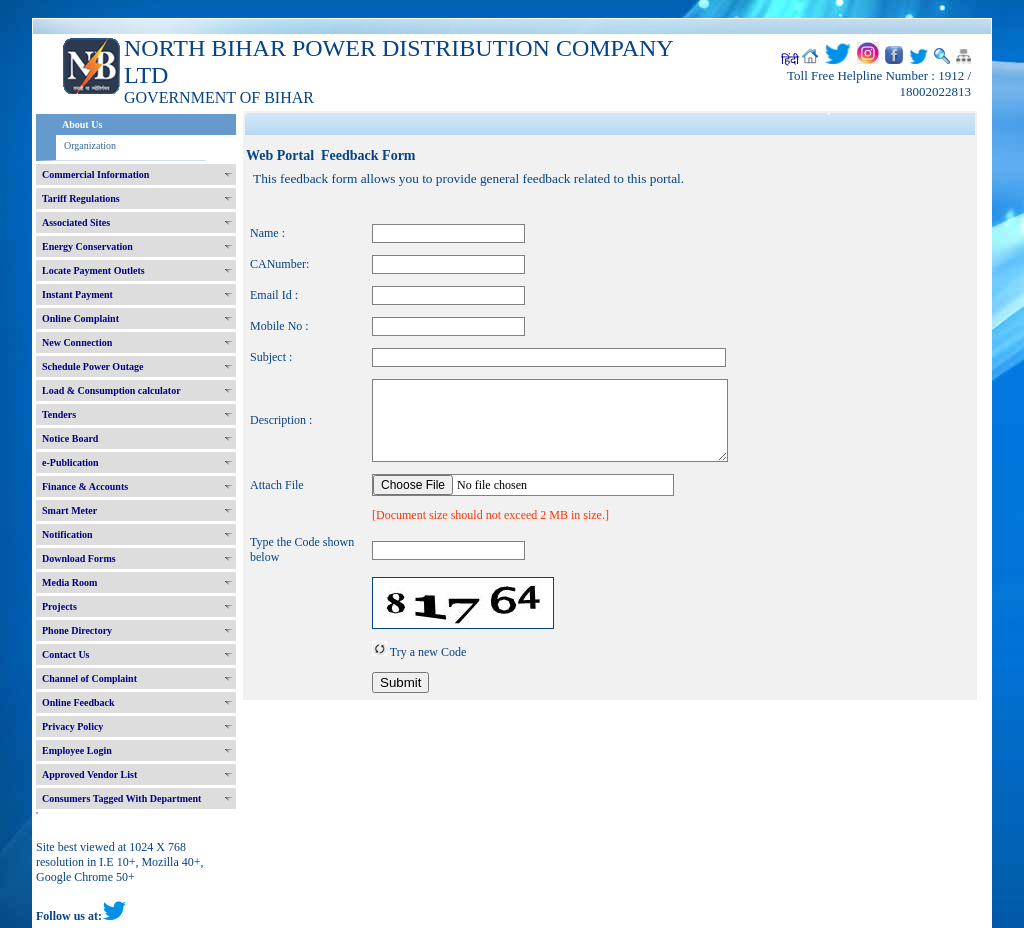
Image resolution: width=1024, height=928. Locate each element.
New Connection (77, 342)
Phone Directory (77, 630)
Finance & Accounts (85, 486)
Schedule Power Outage (92, 366)
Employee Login (77, 750)
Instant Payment (77, 294)
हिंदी (790, 60)
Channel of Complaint (89, 678)
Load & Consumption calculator (111, 390)
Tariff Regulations (81, 198)
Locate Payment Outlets (93, 270)
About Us (82, 124)
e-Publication (70, 462)
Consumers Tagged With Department (121, 798)
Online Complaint (80, 318)
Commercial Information (95, 174)
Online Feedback (78, 702)
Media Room (69, 582)
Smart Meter (69, 510)
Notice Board (70, 438)
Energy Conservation (87, 246)
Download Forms (79, 558)
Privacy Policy (72, 726)
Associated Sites (76, 222)
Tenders (59, 414)
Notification (67, 534)
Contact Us (66, 654)
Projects (59, 606)
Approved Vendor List (89, 774)
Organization (90, 145)
